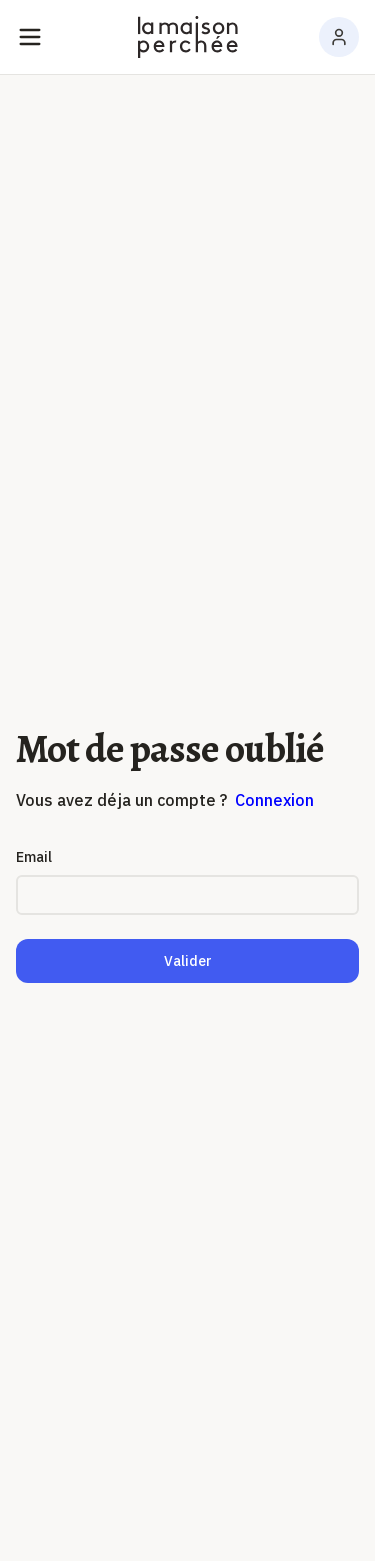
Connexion (274, 800)
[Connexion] (339, 37)
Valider (188, 961)
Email (34, 857)
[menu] (30, 37)
